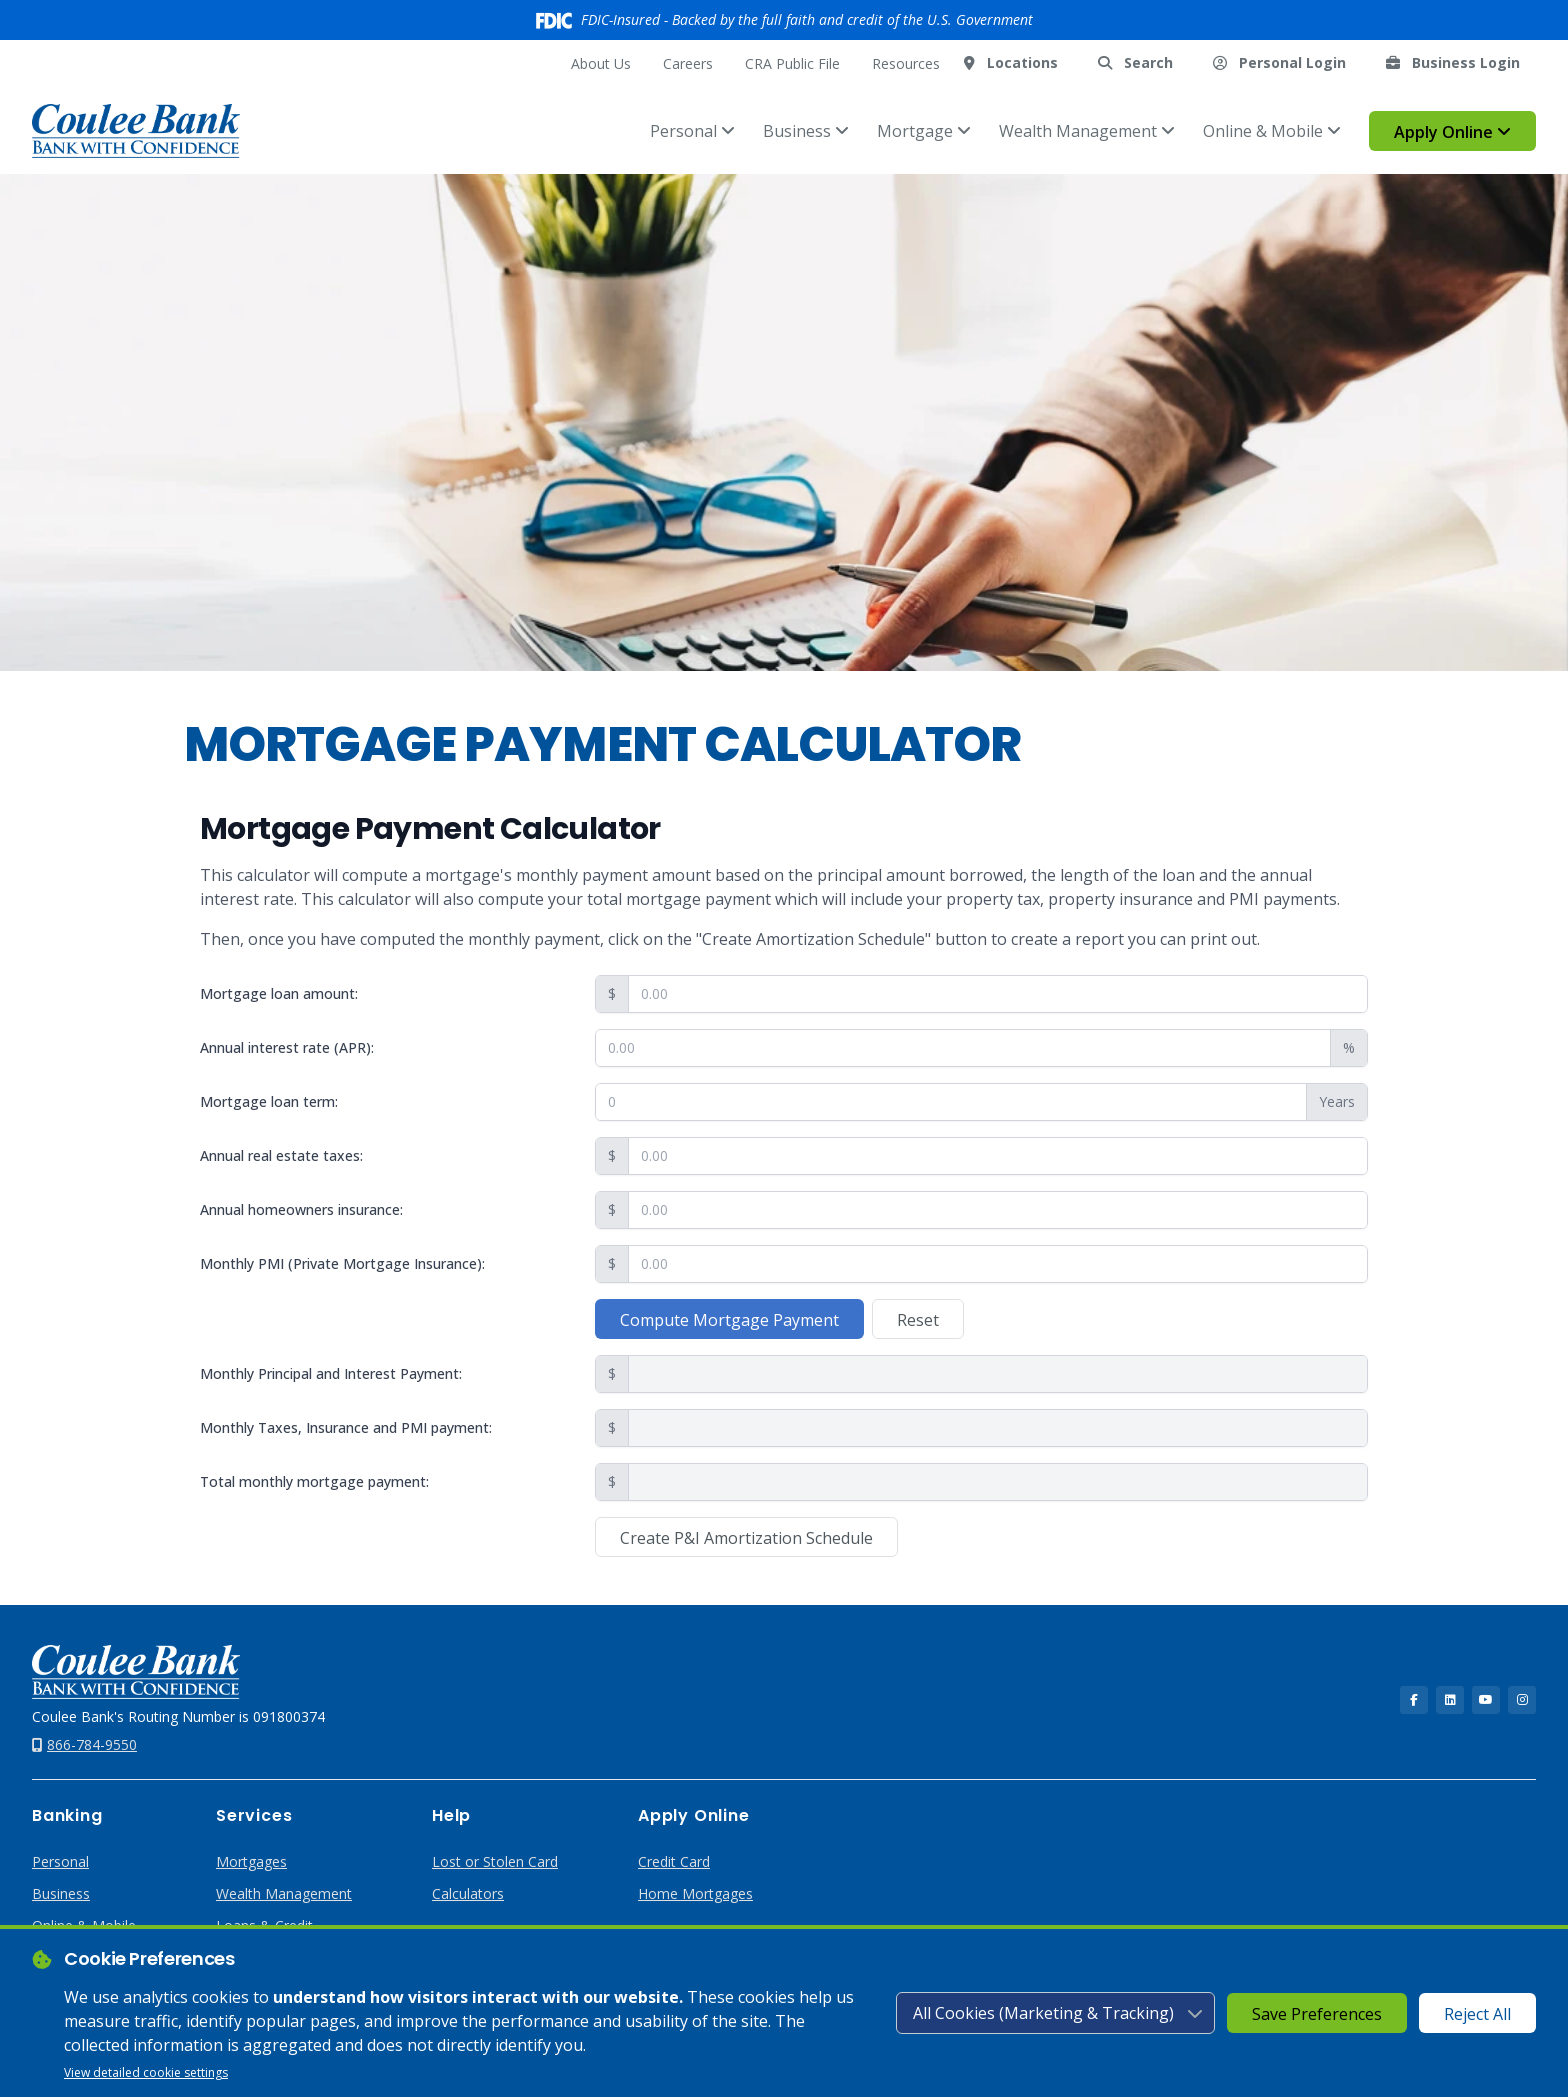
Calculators (468, 1893)
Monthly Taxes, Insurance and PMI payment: (346, 1427)
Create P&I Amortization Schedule (746, 1538)
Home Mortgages (695, 1893)
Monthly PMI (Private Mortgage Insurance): (342, 1263)
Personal (692, 131)
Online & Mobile (1272, 131)
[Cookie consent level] (1055, 2013)
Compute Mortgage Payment (729, 1320)
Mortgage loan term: (269, 1101)
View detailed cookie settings (146, 2072)
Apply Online (1452, 132)
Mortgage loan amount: (279, 993)
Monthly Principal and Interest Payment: (331, 1373)
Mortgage (924, 131)
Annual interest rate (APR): (287, 1047)
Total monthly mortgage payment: (314, 1481)
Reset (918, 1320)
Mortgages (251, 1861)
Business (806, 131)
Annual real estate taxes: (281, 1155)
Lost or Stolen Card (495, 1861)
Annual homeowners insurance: (301, 1209)
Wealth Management (1087, 131)
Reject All (1477, 2014)
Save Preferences (1317, 2014)
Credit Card (674, 1861)
